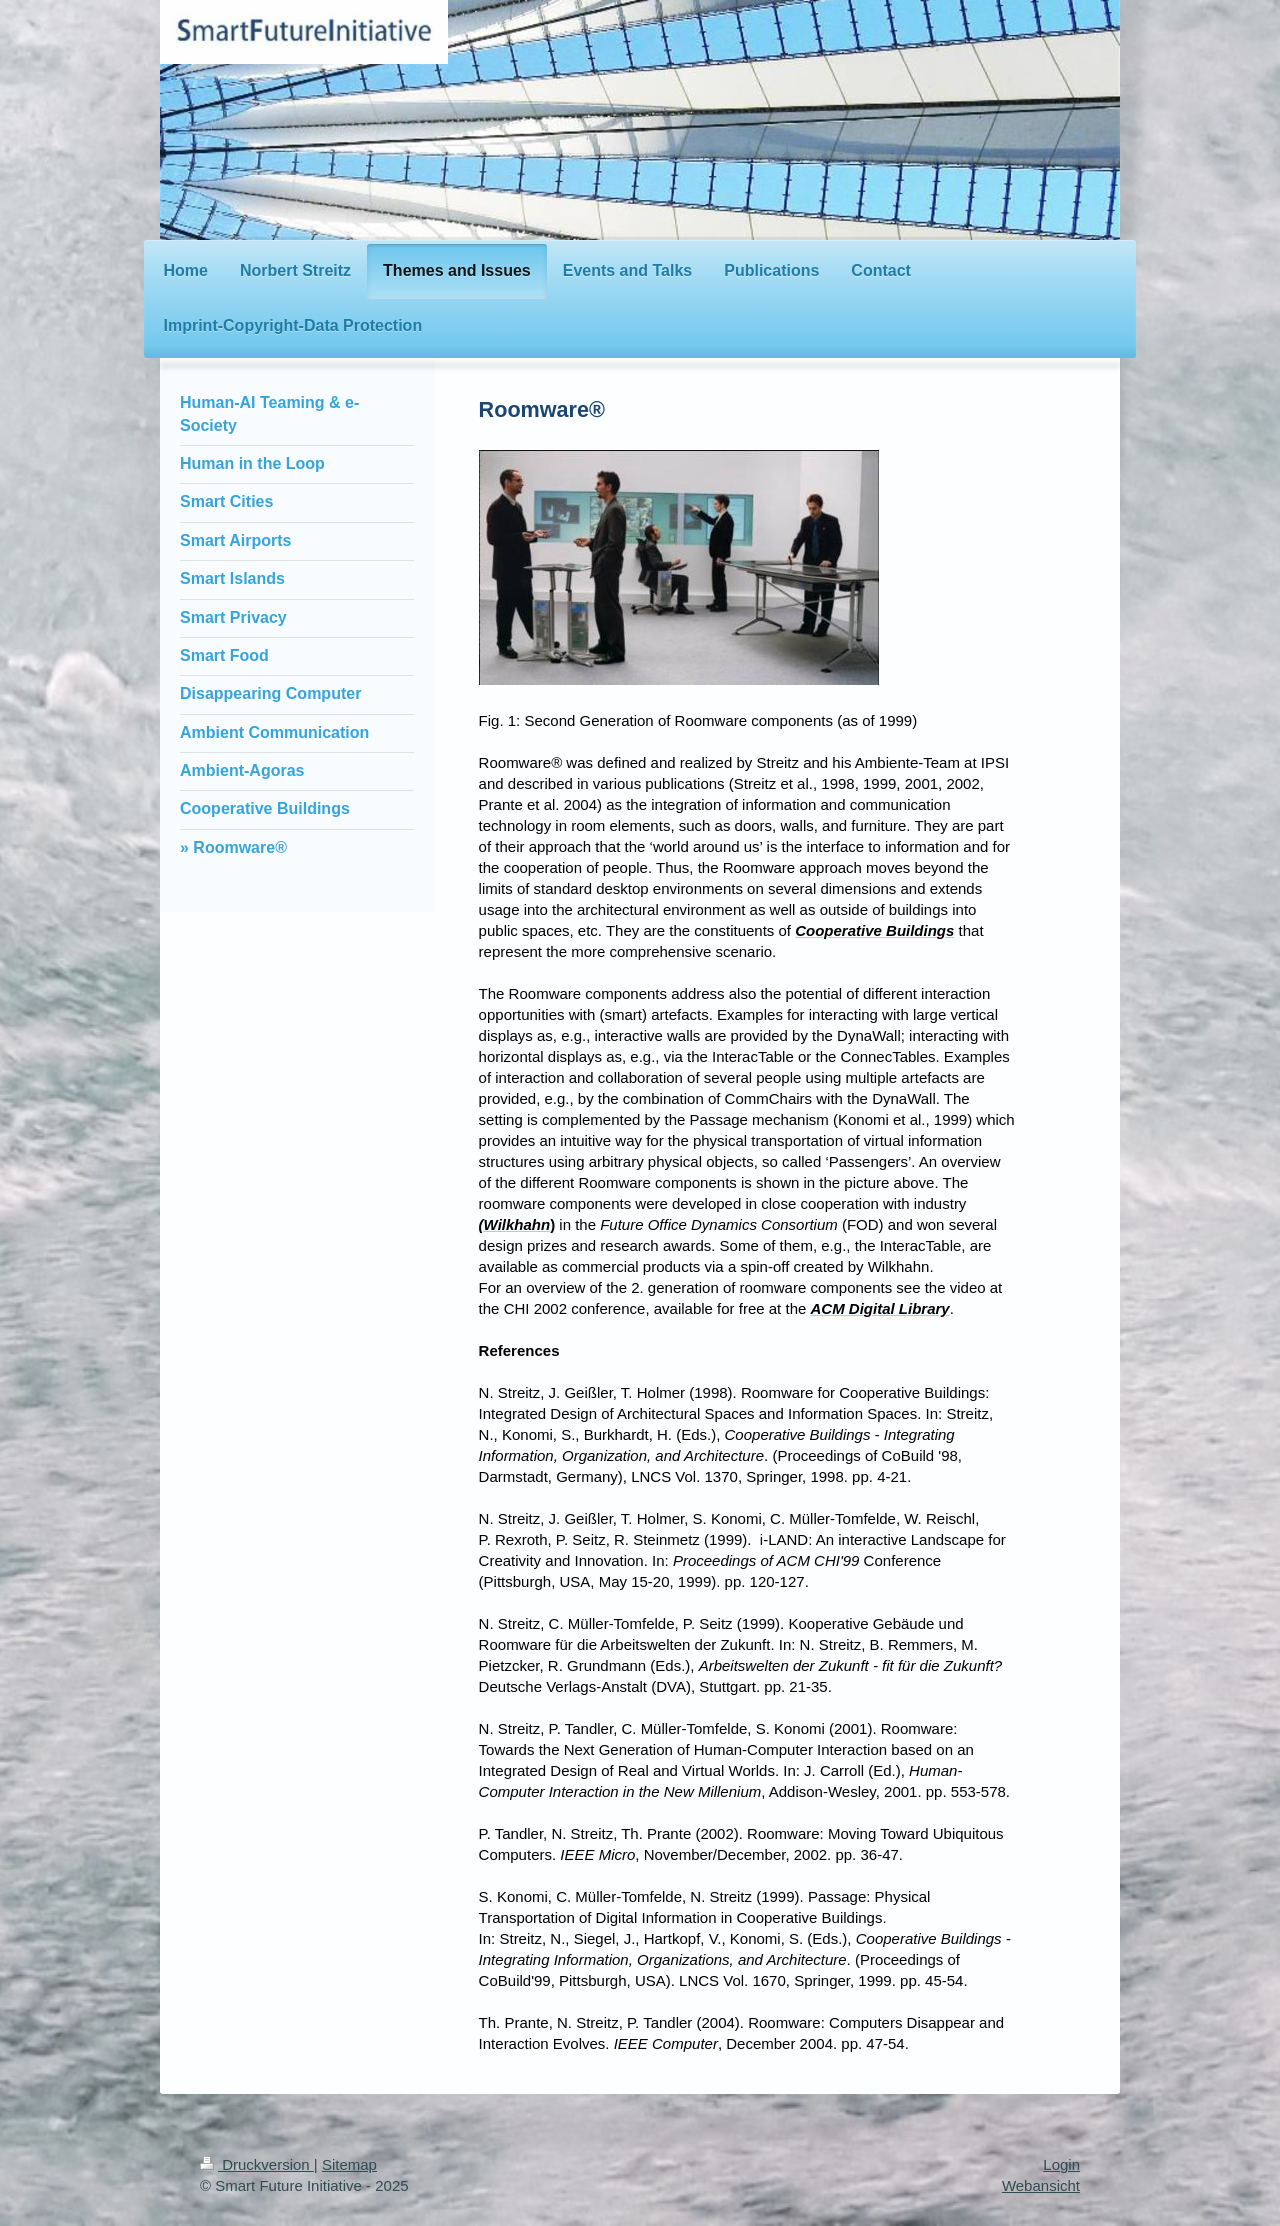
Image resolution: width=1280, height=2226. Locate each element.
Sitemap (349, 2164)
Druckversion (257, 2164)
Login (1061, 2164)
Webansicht (1041, 2185)
